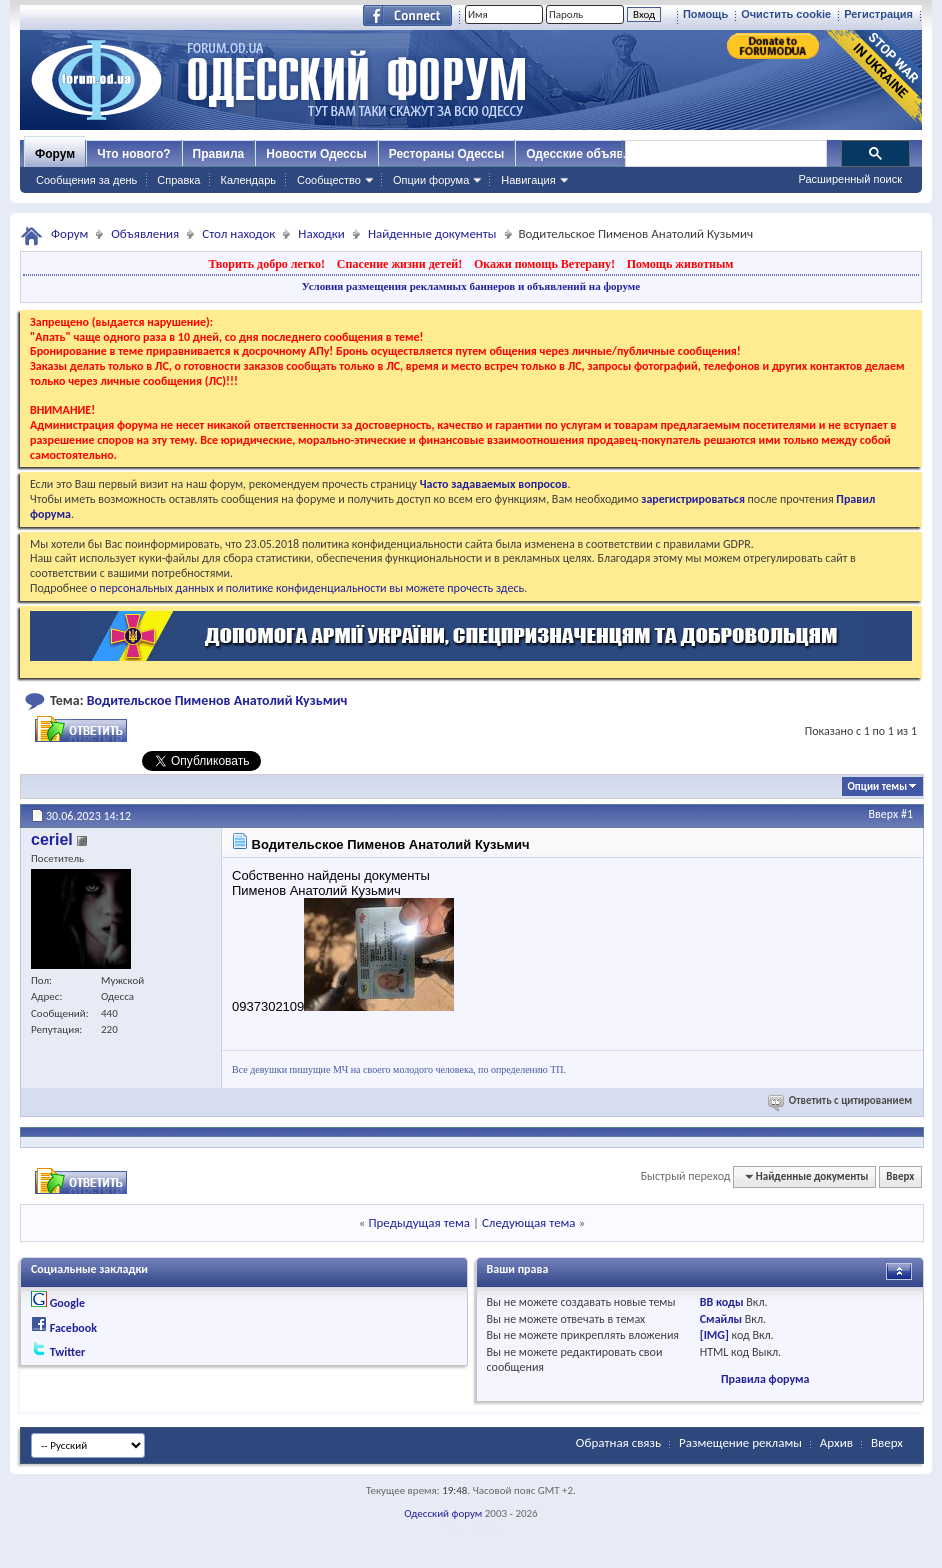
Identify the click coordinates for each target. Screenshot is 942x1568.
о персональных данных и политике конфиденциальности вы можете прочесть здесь (307, 588)
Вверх (884, 814)
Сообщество (329, 180)
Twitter (68, 1352)
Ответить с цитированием (841, 1100)
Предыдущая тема (419, 1222)
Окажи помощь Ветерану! (544, 264)
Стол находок (238, 233)
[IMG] (714, 1335)
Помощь (705, 14)
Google (67, 1303)
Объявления (145, 233)
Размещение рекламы (740, 1442)
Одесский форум (443, 1513)
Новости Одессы (316, 154)
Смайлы (721, 1319)
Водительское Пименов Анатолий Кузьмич (217, 700)
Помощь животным (680, 264)
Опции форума (431, 180)
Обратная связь (618, 1442)
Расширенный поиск (850, 179)
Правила (219, 154)
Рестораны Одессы (447, 154)
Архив (836, 1442)
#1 (907, 814)
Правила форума (765, 1379)
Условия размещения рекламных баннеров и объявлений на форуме (471, 286)
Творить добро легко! (266, 264)
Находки (321, 233)
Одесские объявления (592, 154)
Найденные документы (432, 233)
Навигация (528, 180)
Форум (55, 154)
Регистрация (878, 14)
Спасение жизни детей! (399, 264)
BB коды (722, 1302)
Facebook (73, 1328)
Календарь (248, 180)
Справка (178, 180)
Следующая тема (529, 1222)
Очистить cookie (786, 14)
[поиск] (725, 154)
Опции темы (877, 786)
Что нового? (133, 154)
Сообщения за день (86, 180)
